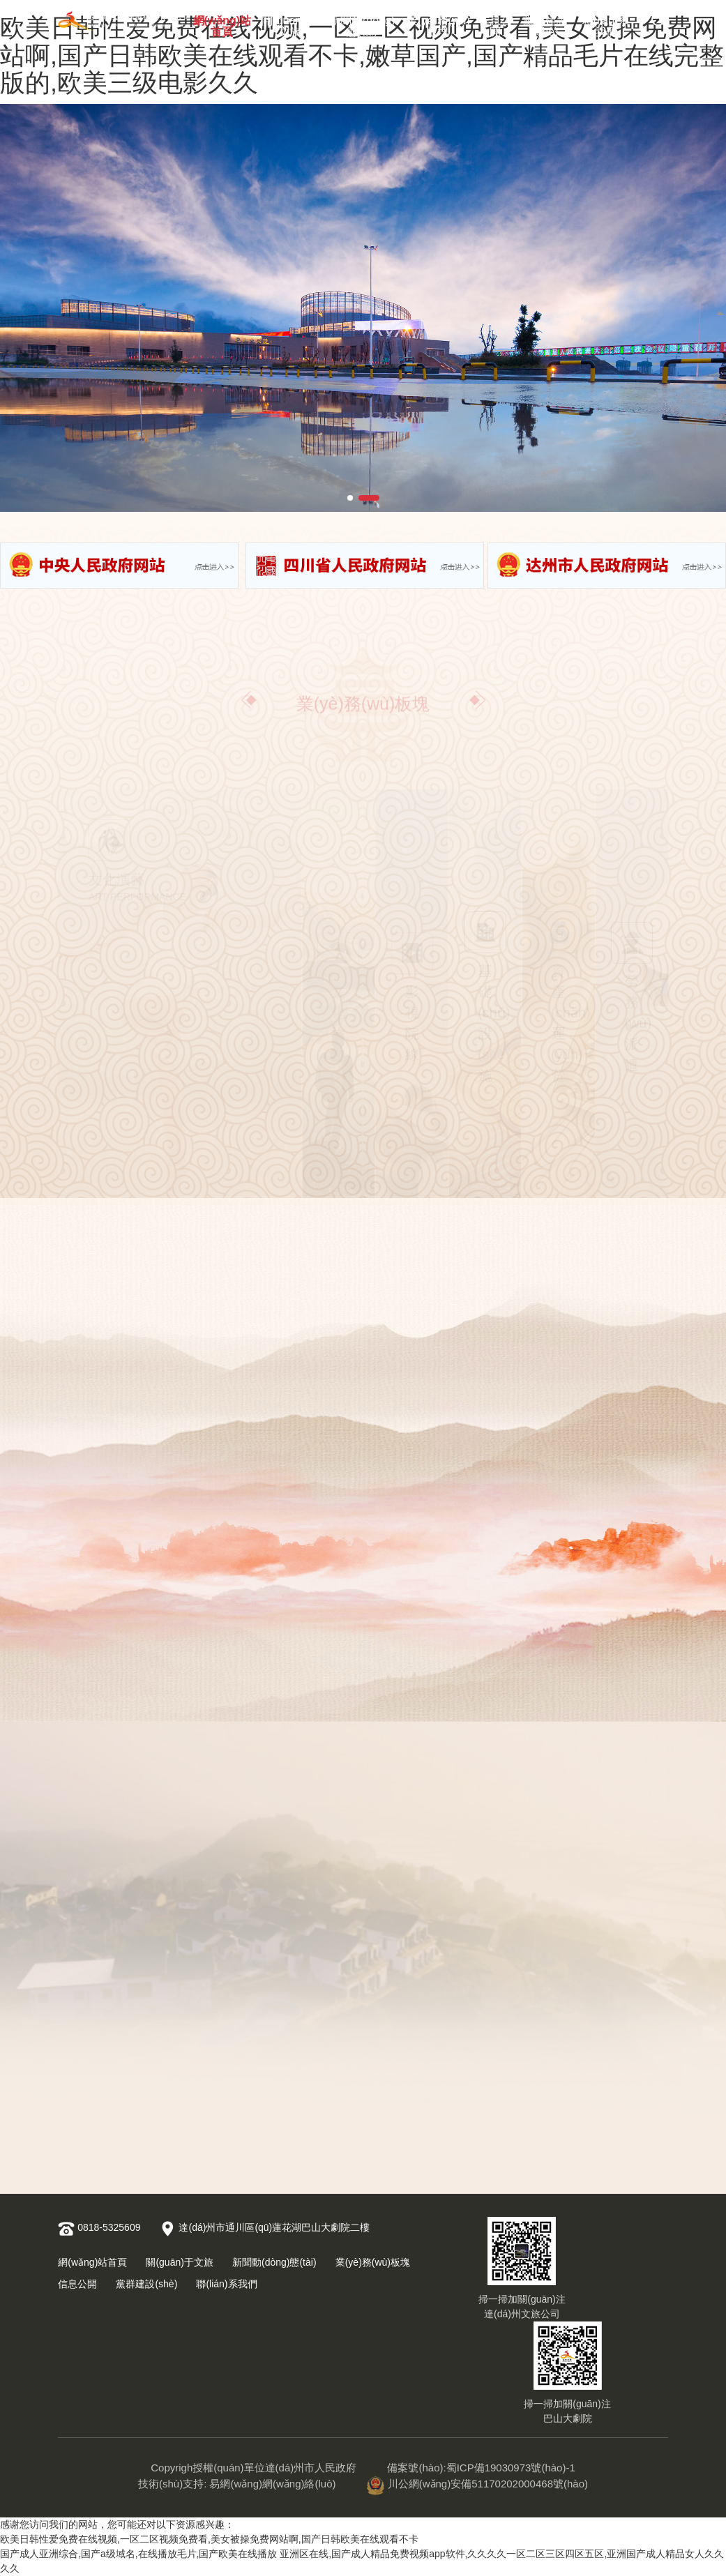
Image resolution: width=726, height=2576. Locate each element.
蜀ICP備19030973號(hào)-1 (510, 2467)
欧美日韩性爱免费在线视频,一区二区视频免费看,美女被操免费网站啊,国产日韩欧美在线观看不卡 (209, 2539)
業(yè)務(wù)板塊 (438, 23)
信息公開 (495, 23)
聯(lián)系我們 (606, 23)
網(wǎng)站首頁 (222, 23)
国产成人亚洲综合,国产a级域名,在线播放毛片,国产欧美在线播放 (138, 2553)
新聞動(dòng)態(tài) (362, 23)
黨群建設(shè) (545, 23)
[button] (350, 498)
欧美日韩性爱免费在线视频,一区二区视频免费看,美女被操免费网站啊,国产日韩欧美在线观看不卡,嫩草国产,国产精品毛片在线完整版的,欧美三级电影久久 (362, 55)
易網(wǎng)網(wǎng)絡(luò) (272, 2484)
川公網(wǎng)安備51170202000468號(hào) (477, 2484)
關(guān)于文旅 (289, 23)
